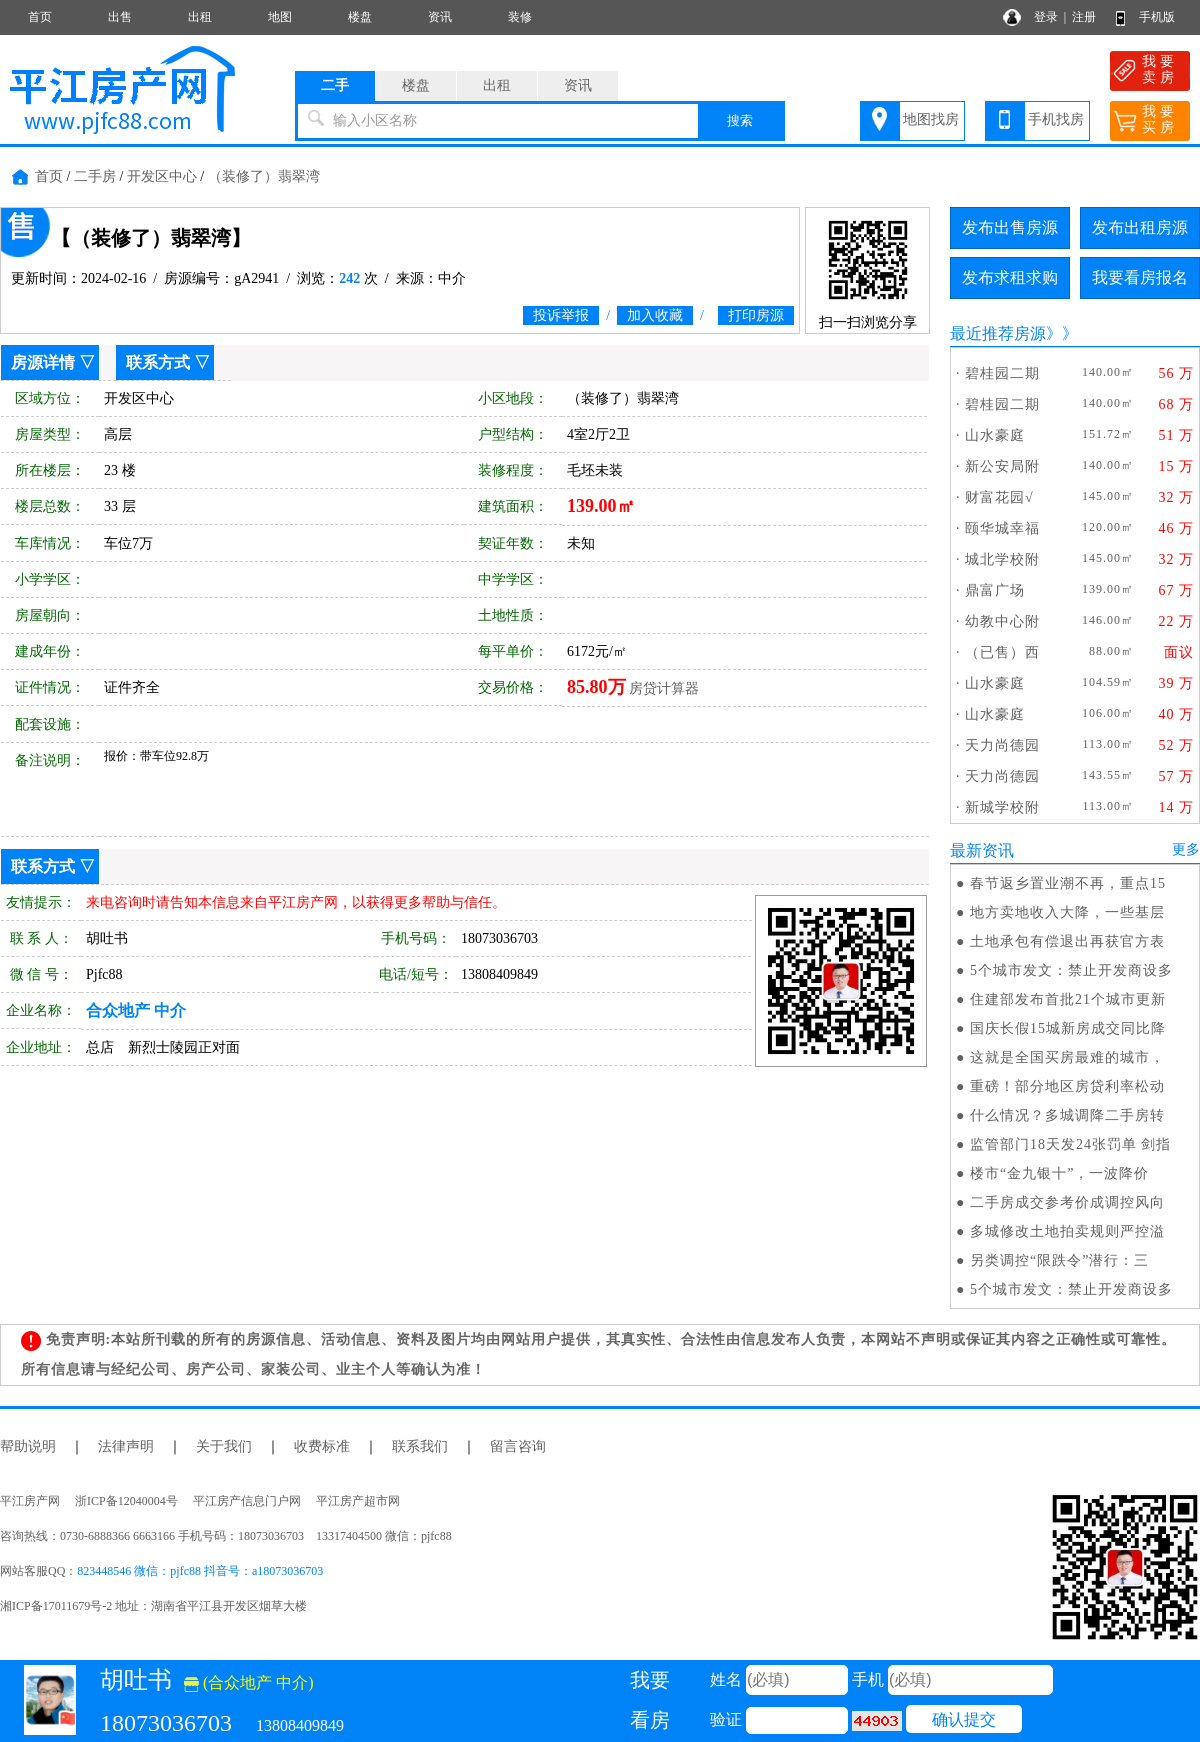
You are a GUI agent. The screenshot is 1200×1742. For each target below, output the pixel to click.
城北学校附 (1002, 559)
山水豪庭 (995, 435)
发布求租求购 (1010, 277)
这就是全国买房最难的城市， (1067, 1057)
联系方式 (158, 362)
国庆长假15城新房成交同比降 (1068, 1028)
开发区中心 (162, 176)
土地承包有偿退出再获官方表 (1067, 941)
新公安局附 (1002, 466)
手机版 (1157, 17)
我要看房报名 (1140, 277)
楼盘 (360, 17)
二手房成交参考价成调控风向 (1067, 1202)
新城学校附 (1002, 807)
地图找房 (931, 119)
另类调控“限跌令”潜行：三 (1059, 1260)
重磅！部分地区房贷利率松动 (1067, 1086)
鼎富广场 (995, 590)
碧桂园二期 (1002, 373)
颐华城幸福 (1002, 528)
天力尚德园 (1002, 745)
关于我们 (224, 1446)
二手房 (95, 176)
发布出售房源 (1010, 227)
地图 (280, 17)
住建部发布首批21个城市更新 (1068, 999)
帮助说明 (28, 1446)
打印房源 (756, 315)
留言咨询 (518, 1446)
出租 (200, 17)
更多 (1186, 849)
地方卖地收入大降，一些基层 (1067, 912)
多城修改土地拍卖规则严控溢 (1067, 1231)
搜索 (740, 120)
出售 (120, 17)
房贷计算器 (664, 688)
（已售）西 (1002, 652)
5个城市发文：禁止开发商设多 (1071, 970)
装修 (520, 17)
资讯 (440, 17)
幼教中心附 (1002, 621)
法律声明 (126, 1446)
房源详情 (43, 362)
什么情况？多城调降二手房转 (1067, 1115)
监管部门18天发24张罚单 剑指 (1071, 1144)
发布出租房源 (1140, 227)
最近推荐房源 (998, 333)
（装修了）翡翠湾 (264, 176)
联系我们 (420, 1446)
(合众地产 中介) (249, 1682)
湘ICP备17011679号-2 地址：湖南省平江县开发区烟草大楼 (159, 1606)
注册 (1084, 17)
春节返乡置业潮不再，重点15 (1068, 883)
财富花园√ (999, 497)
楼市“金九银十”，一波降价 (1059, 1173)
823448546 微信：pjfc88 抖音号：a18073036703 (200, 1571)
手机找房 (1056, 119)
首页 (40, 17)
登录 (1046, 17)
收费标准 (322, 1446)
